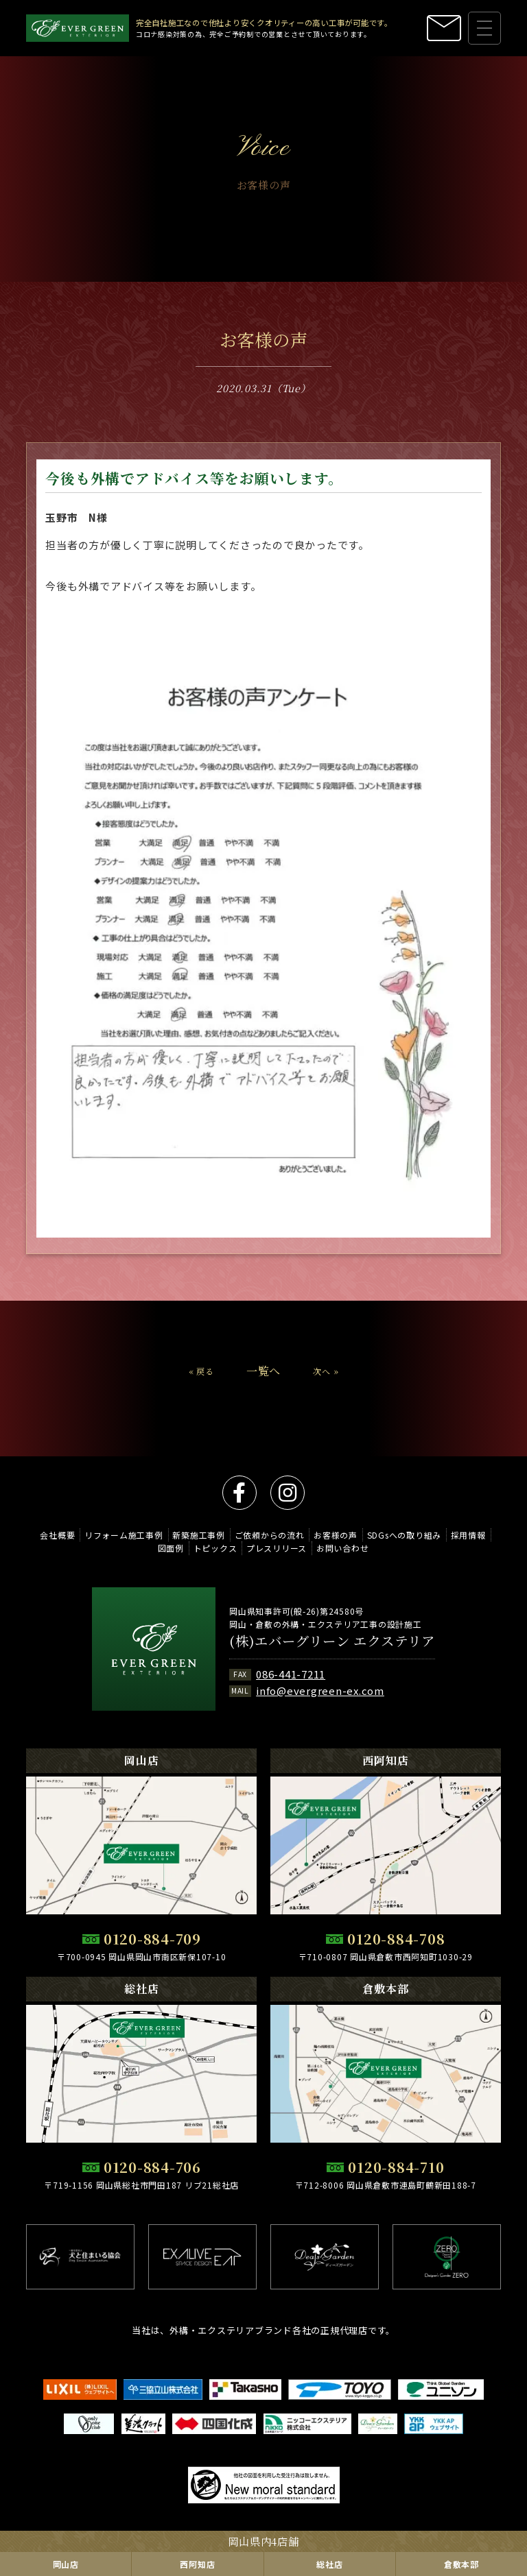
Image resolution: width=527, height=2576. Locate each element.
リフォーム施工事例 (123, 1535)
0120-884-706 (152, 2167)
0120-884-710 (396, 2167)
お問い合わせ (342, 1548)
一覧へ (263, 1385)
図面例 (171, 1548)
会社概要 (57, 1535)
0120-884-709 (152, 1939)
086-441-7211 (290, 1674)
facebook (239, 1493)
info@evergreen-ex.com (320, 1690)
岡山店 (66, 2564)
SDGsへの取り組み (404, 1535)
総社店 (329, 2564)
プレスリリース (276, 1548)
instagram (287, 1493)
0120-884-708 (396, 1939)
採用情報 (468, 1535)
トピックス (215, 1548)
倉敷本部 (461, 2564)
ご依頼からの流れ (270, 1535)
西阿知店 (197, 2564)
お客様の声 (336, 1535)
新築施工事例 (198, 1535)
